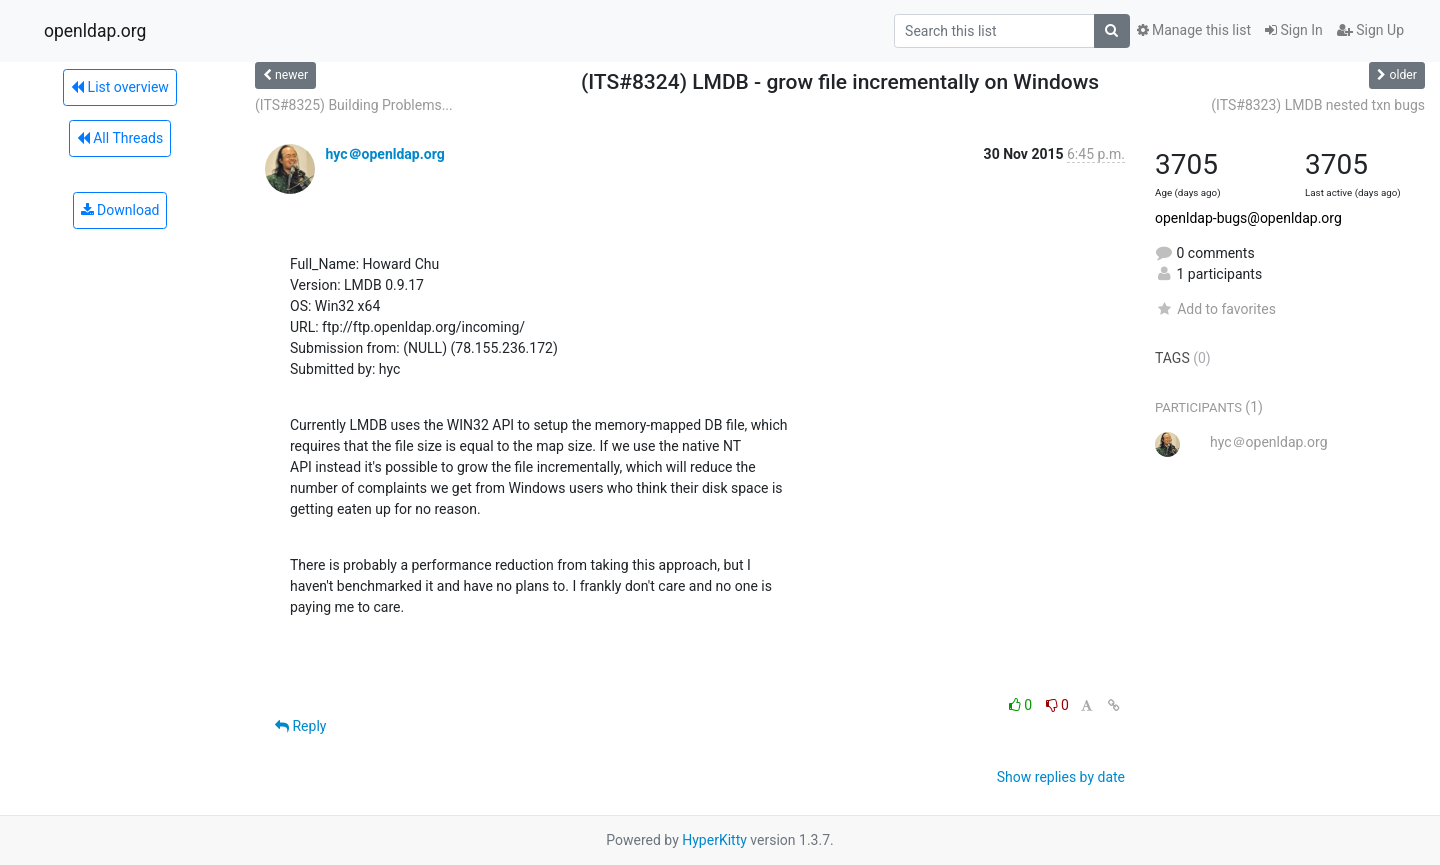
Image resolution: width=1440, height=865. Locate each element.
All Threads (120, 138)
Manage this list (1194, 30)
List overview (120, 87)
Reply (300, 726)
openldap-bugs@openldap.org (1248, 218)
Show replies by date (1061, 777)
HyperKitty (714, 840)
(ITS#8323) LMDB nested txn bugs (1318, 105)
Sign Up (1370, 30)
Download (120, 210)
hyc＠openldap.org (384, 154)
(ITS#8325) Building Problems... (354, 105)
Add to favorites (1215, 309)
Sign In (1294, 30)
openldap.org (95, 31)
